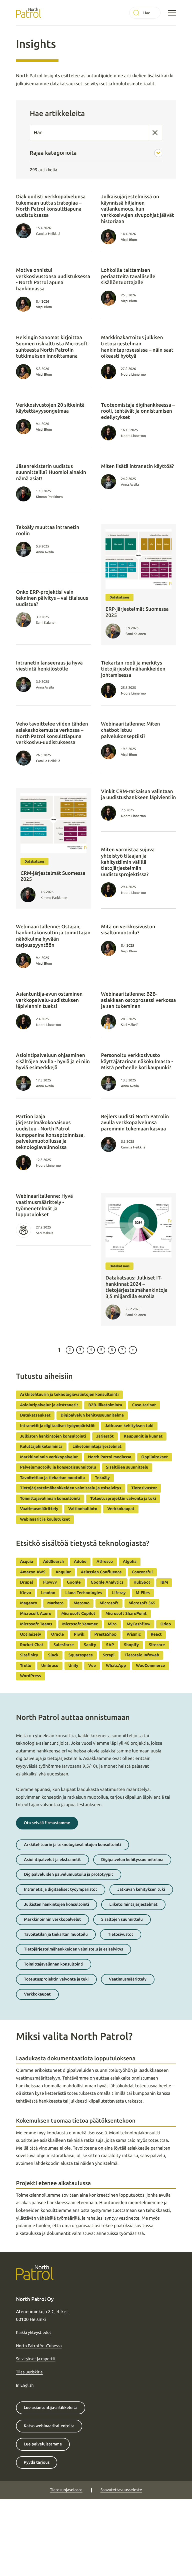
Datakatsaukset (37, 1423)
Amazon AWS (34, 1600)
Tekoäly (110, 1501)
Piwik (161, 1667)
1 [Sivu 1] (45, 1354)
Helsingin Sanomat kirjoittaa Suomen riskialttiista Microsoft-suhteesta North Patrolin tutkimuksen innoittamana (53, 348)
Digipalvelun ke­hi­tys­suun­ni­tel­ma (99, 1423)
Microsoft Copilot (123, 1644)
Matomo (112, 1633)
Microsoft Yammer (141, 1656)
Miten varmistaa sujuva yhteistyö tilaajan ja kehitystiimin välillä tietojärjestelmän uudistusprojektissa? (128, 867)
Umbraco (160, 1700)
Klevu (44, 1622)
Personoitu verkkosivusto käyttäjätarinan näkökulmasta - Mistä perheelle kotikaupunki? (138, 1063)
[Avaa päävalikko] (172, 12)
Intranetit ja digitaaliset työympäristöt (61, 1434)
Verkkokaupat (130, 1534)
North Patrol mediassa (44, 1479)
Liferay (145, 1622)
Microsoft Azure (77, 1644)
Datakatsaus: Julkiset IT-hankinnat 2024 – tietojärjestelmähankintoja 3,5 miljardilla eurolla (137, 1289)
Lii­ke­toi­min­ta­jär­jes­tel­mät (47, 1468)
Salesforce (150, 1678)
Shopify (70, 1689)
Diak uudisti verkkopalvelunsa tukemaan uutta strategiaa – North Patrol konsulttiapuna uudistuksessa (51, 208)
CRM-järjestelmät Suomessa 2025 (41, 878)
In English (26, 2458)
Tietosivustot (156, 1512)
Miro (25, 1667)
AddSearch (56, 1589)
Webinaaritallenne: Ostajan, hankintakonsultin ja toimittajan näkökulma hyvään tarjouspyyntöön (52, 938)
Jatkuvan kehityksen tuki (140, 1434)
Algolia (137, 1589)
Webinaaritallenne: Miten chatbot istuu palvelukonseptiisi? (131, 732)
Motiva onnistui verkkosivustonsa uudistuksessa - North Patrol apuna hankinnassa (49, 281)
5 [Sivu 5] (103, 1353)
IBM (24, 1622)
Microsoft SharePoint (43, 1656)
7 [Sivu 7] (132, 1353)
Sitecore (98, 1689)
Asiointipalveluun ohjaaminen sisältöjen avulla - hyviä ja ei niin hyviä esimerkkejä (51, 1063)
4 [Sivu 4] (89, 1353)
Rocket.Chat (116, 1678)
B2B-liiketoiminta (113, 1412)
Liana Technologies (106, 1622)
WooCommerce (108, 1711)
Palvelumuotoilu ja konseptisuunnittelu (62, 1490)
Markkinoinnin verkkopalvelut (116, 1468)
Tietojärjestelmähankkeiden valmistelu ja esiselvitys (76, 1512)
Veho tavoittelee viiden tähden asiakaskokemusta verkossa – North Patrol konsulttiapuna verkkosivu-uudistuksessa (53, 735)
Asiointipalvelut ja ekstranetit (52, 1412)
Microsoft (141, 1633)
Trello (134, 1700)
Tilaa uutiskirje (31, 2445)
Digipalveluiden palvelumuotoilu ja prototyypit (73, 1927)
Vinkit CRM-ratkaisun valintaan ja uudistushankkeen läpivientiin (137, 799)
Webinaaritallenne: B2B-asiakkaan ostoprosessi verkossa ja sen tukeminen (132, 1002)
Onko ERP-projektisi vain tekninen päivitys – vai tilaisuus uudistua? (53, 600)
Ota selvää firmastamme (49, 1859)
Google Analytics (113, 1611)
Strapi (63, 1700)
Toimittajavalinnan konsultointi (53, 1523)
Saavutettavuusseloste (123, 2566)
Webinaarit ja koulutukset (48, 1546)
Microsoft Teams (94, 1656)
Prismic (62, 1678)
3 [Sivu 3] (74, 1353)
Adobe (85, 1589)
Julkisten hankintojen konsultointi (57, 1445)
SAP (48, 1689)
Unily (25, 1711)
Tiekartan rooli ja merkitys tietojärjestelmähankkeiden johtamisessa (134, 671)
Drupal (27, 1611)
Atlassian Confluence (107, 1600)
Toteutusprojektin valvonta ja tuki (133, 1523)
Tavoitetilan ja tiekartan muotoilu (56, 1501)
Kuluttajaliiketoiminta (96, 1456)
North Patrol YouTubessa (41, 2419)
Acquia (27, 1589)
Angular (66, 1600)
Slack (152, 1689)
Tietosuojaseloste (64, 2566)
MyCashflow (53, 1667)
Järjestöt (113, 1445)
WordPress (145, 1711)
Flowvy (52, 1611)
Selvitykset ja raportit (38, 2432)
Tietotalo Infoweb (99, 1700)
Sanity (27, 1689)
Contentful (152, 1600)
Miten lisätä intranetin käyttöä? (138, 468)
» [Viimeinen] (147, 1353)
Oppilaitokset (93, 1479)
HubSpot (151, 1611)
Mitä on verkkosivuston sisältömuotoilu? (128, 932)
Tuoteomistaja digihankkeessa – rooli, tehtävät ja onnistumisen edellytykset (137, 413)
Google (77, 1611)
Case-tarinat (155, 1412)
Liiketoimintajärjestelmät (50, 1974)
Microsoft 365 (35, 1644)
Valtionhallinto (88, 1534)
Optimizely (110, 1667)
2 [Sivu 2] (59, 1353)
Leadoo (68, 1622)
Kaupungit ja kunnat (41, 1456)
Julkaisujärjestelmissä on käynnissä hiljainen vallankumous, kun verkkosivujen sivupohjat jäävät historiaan (138, 211)
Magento (55, 1633)
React (86, 1678)
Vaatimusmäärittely (41, 1534)
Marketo (84, 1633)
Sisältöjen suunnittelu (137, 1490)
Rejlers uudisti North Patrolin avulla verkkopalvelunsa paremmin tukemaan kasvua (135, 1124)
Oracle (138, 1667)
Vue (45, 1711)
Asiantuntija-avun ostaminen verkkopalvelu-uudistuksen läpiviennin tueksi (50, 1002)
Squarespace (33, 1700)
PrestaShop (32, 1678)
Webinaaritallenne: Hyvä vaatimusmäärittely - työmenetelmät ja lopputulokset (45, 1207)
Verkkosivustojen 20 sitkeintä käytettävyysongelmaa (51, 410)
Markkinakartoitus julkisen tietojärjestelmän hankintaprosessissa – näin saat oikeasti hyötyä (138, 348)
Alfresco (111, 1589)
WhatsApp (71, 1711)
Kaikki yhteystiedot (35, 2406)
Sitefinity (127, 1689)
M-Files (28, 1633)
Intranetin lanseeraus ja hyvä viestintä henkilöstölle (50, 668)
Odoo (82, 1667)
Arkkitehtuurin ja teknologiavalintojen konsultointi (75, 1401)
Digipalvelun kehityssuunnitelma (58, 1912)
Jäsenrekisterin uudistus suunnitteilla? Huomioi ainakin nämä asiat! (52, 474)
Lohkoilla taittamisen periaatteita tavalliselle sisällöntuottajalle (128, 278)
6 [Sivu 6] (117, 1353)
